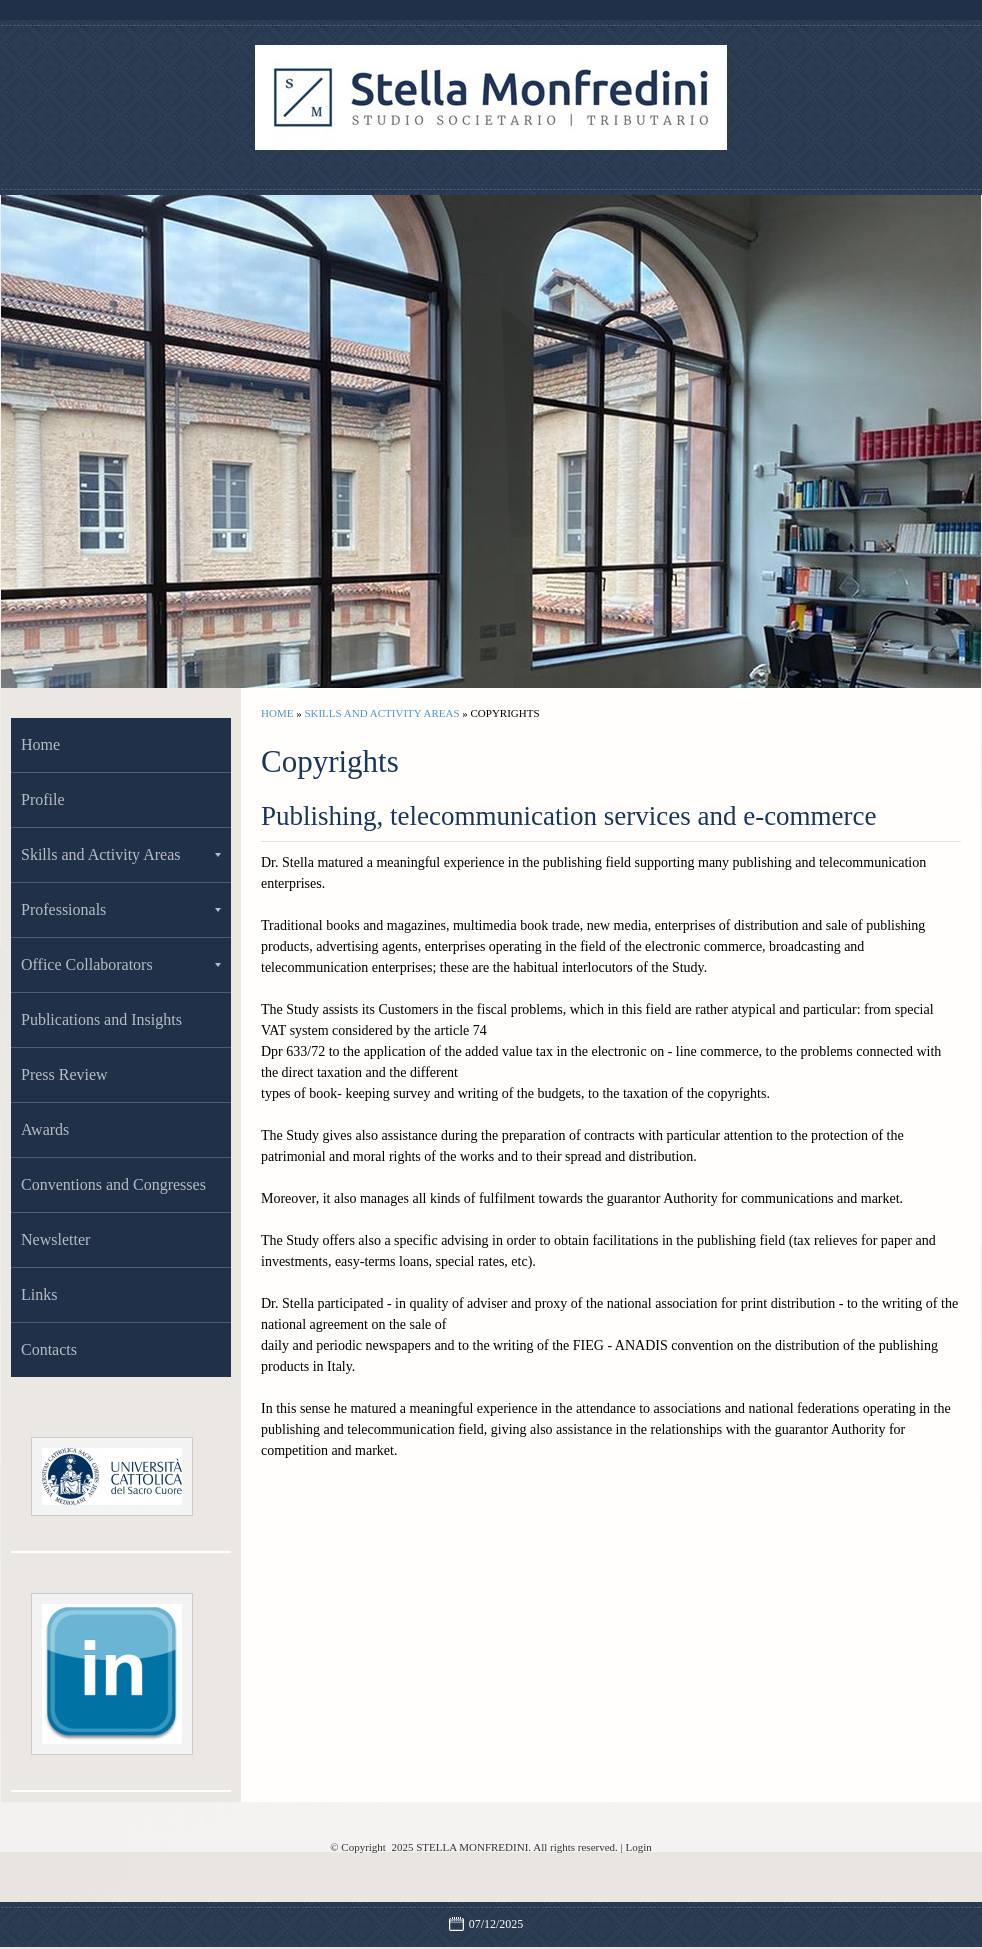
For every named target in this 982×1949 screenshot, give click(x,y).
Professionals (121, 909)
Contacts (49, 1349)
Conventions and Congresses (113, 1184)
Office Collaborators (121, 964)
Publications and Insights (101, 1019)
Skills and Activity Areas (381, 713)
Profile (43, 799)
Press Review (64, 1074)
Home (277, 713)
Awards (45, 1129)
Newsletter (55, 1239)
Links (39, 1294)
